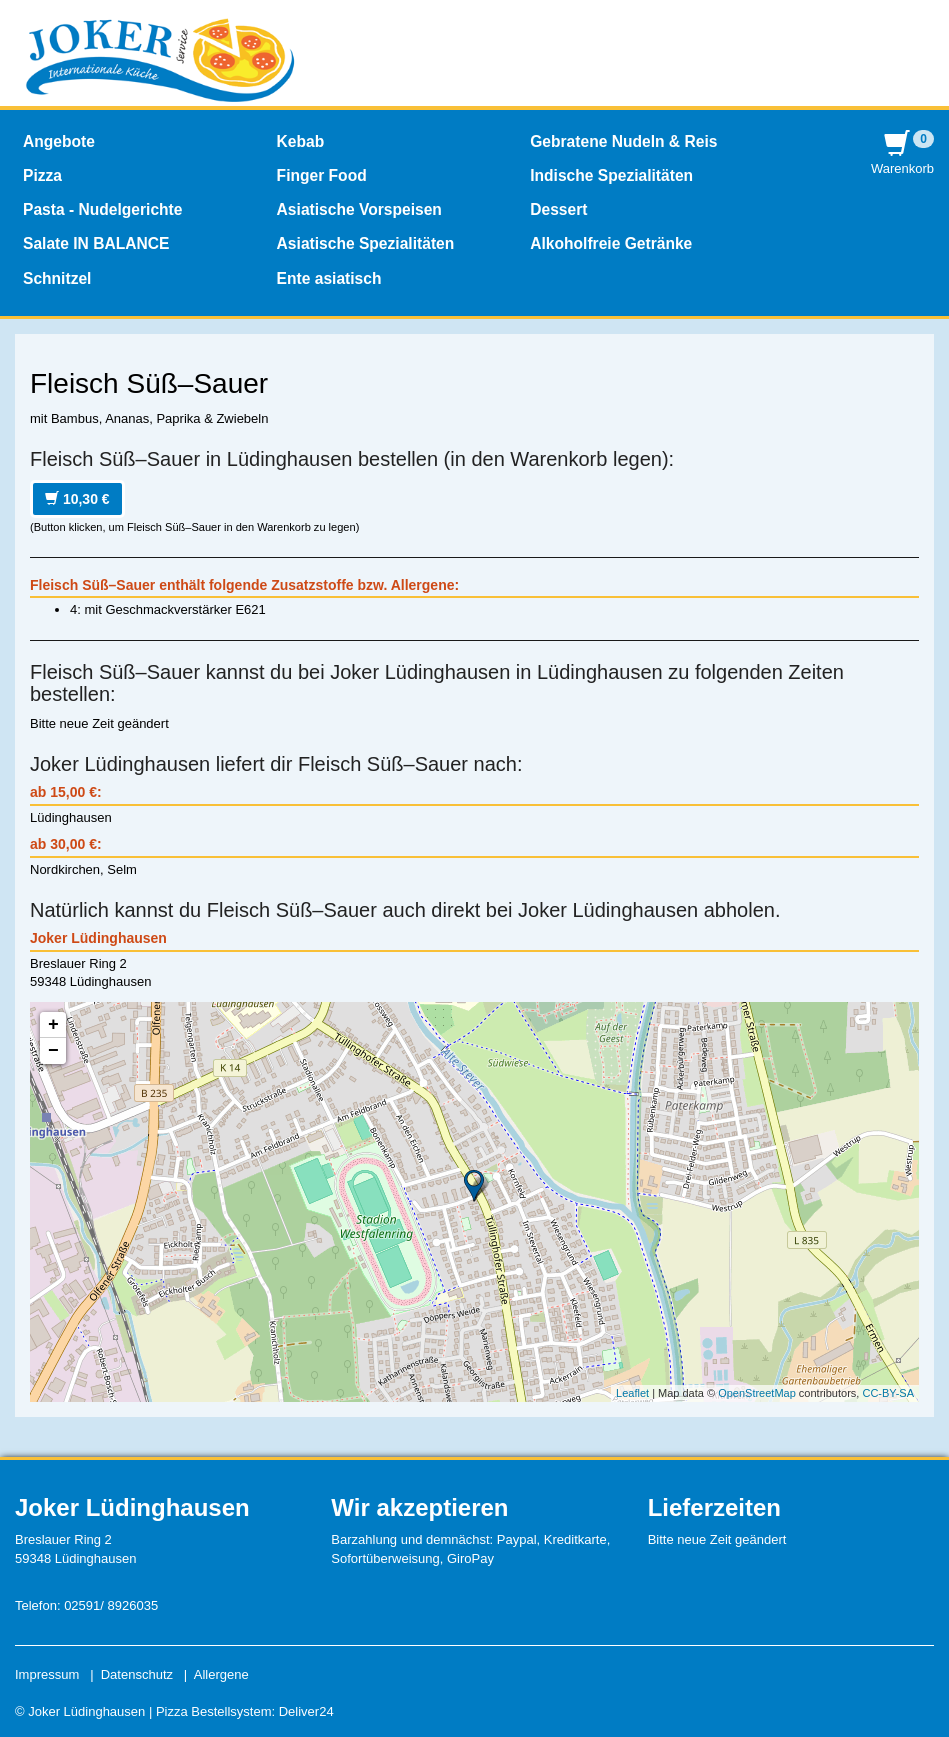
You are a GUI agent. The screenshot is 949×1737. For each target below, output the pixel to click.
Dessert (558, 209)
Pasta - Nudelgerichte (102, 209)
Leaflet (632, 1393)
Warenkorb (902, 153)
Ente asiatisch (329, 278)
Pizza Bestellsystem (214, 1711)
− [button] (53, 1051)
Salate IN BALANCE (96, 243)
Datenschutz (137, 1674)
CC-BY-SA (888, 1393)
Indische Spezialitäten (611, 175)
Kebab (301, 141)
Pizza (42, 175)
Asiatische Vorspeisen (359, 209)
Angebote (59, 141)
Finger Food (322, 175)
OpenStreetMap (757, 1393)
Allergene (221, 1674)
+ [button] (53, 1025)
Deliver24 (306, 1711)
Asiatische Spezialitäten (366, 243)
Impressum (47, 1674)
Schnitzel (57, 278)
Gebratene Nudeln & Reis (623, 141)
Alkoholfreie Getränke (611, 243)
